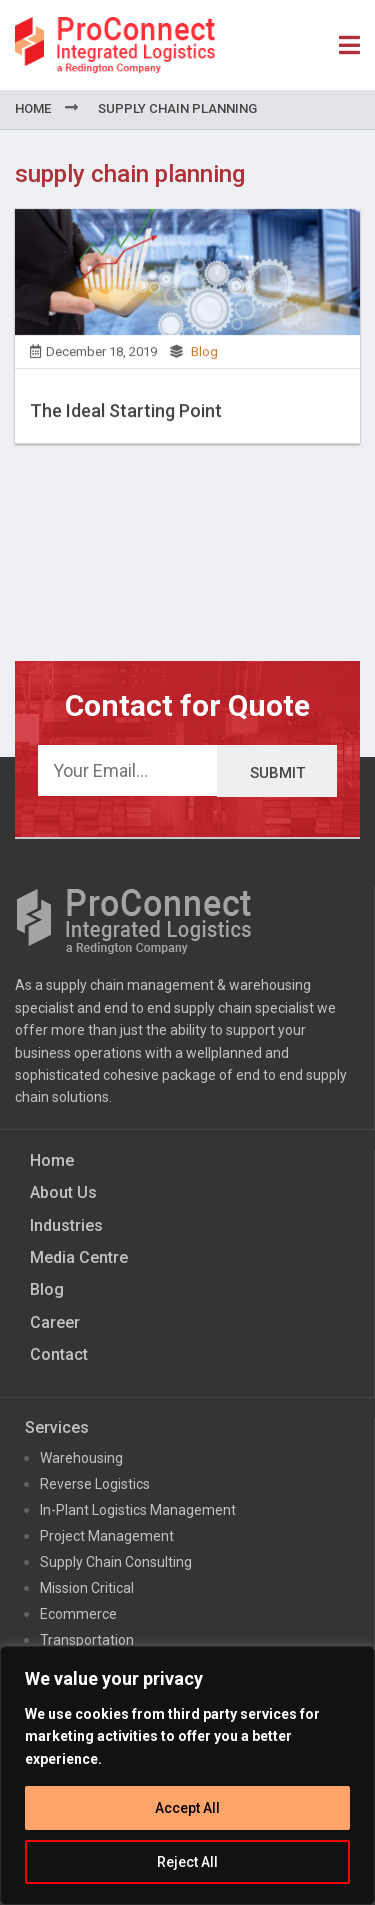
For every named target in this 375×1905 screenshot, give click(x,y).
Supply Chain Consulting (116, 1562)
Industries (66, 1225)
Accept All (187, 1808)
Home (33, 108)
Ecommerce (78, 1614)
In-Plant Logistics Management (138, 1510)
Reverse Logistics (95, 1484)
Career (55, 1322)
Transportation (87, 1640)
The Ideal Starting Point (126, 416)
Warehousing (81, 1458)
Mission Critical (87, 1588)
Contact (59, 1354)
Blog (204, 357)
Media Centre (79, 1257)
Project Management (107, 1536)
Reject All (187, 1862)
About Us (63, 1192)
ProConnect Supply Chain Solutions (115, 45)
